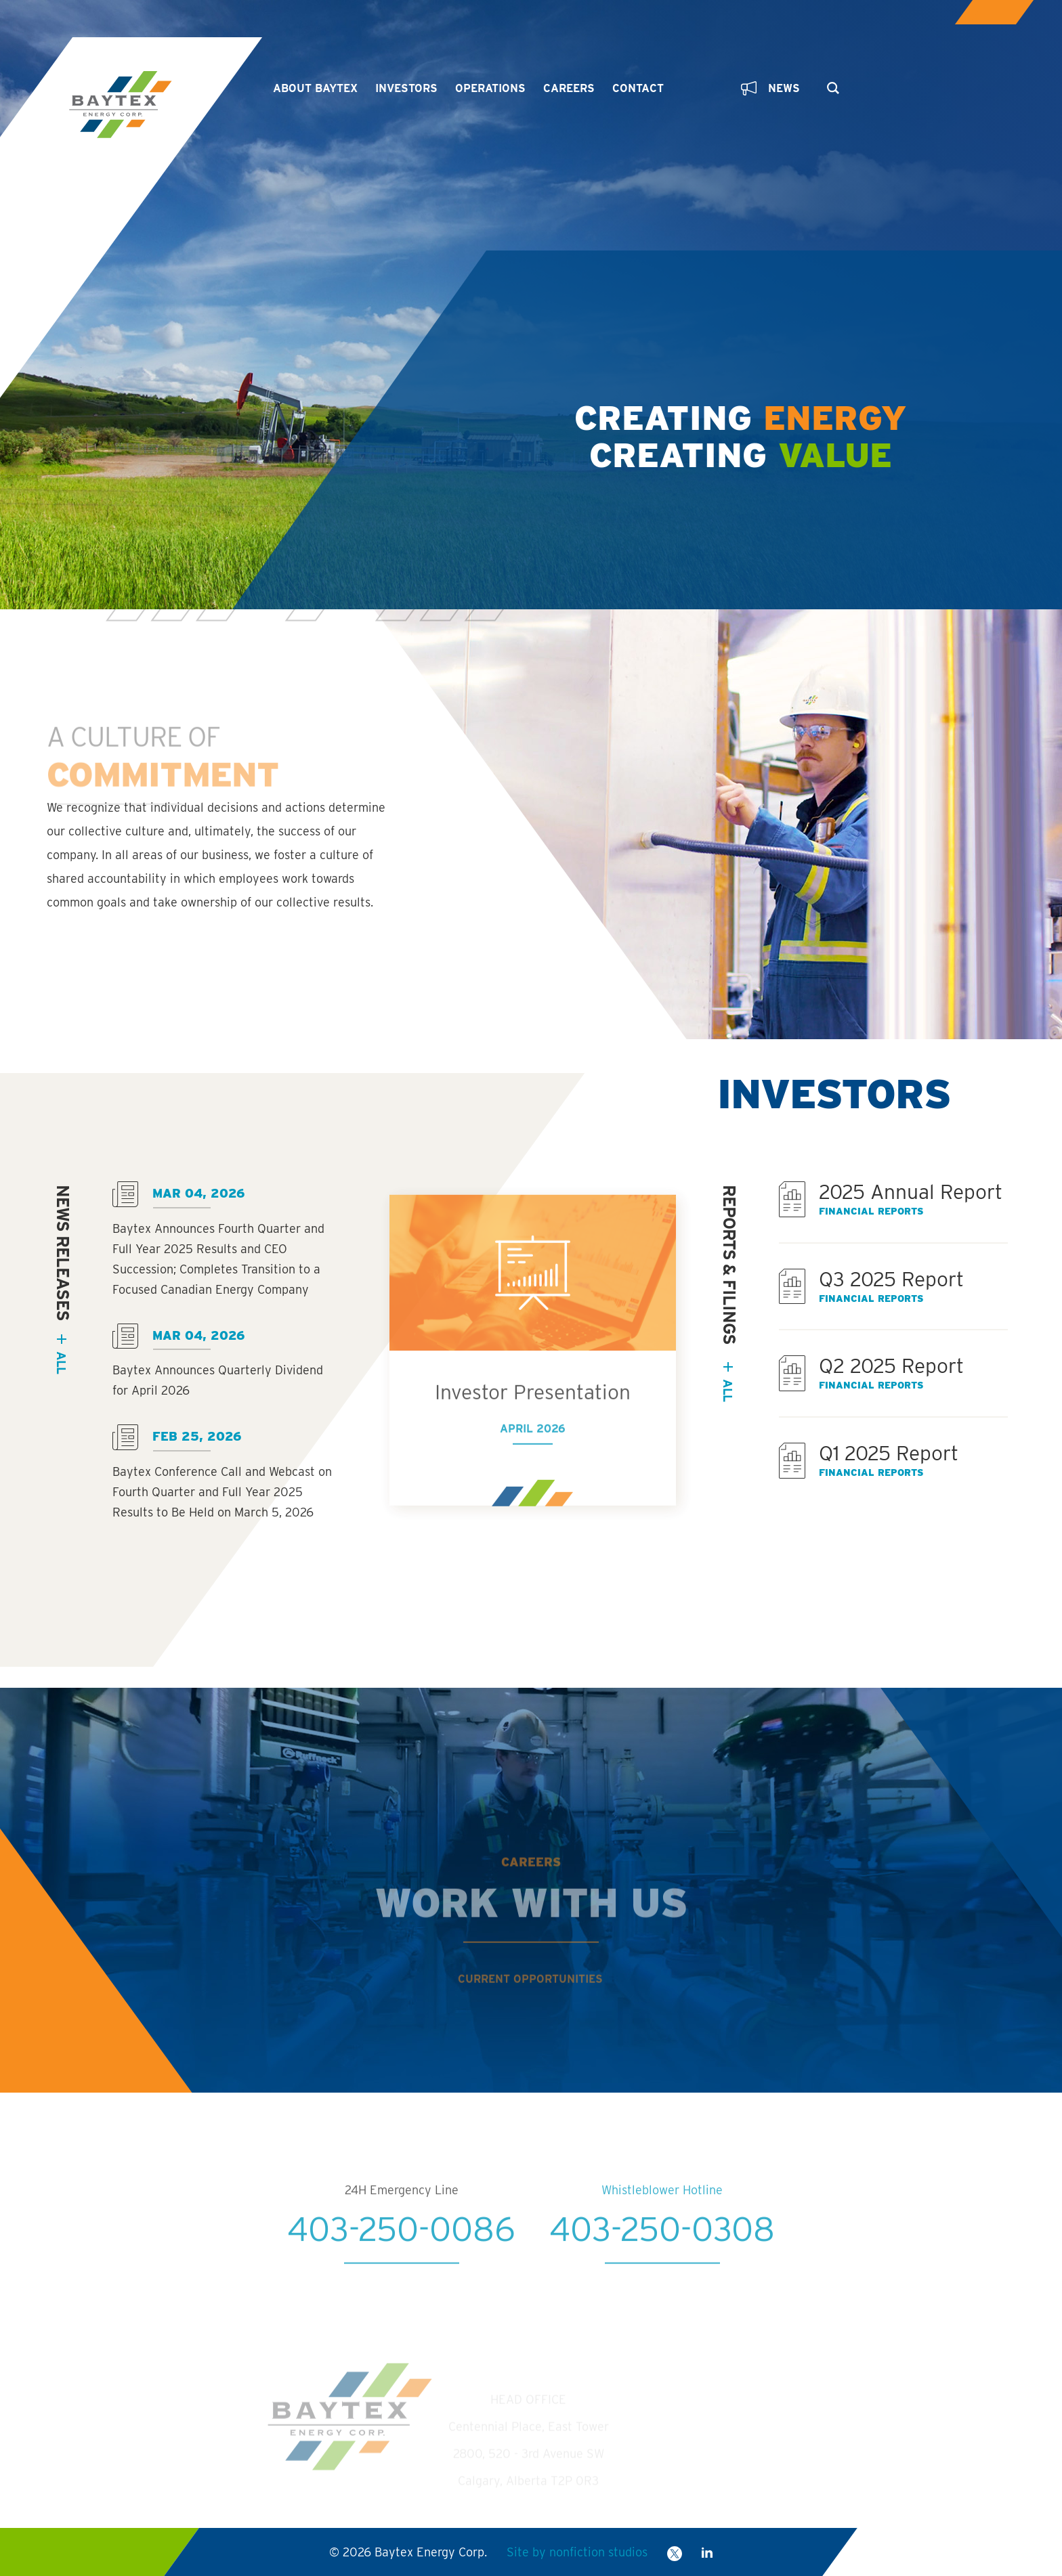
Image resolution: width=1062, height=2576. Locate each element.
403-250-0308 (662, 2270)
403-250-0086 (401, 2270)
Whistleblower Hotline (662, 2232)
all (61, 1362)
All (728, 1390)
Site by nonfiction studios (577, 2552)
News (770, 88)
